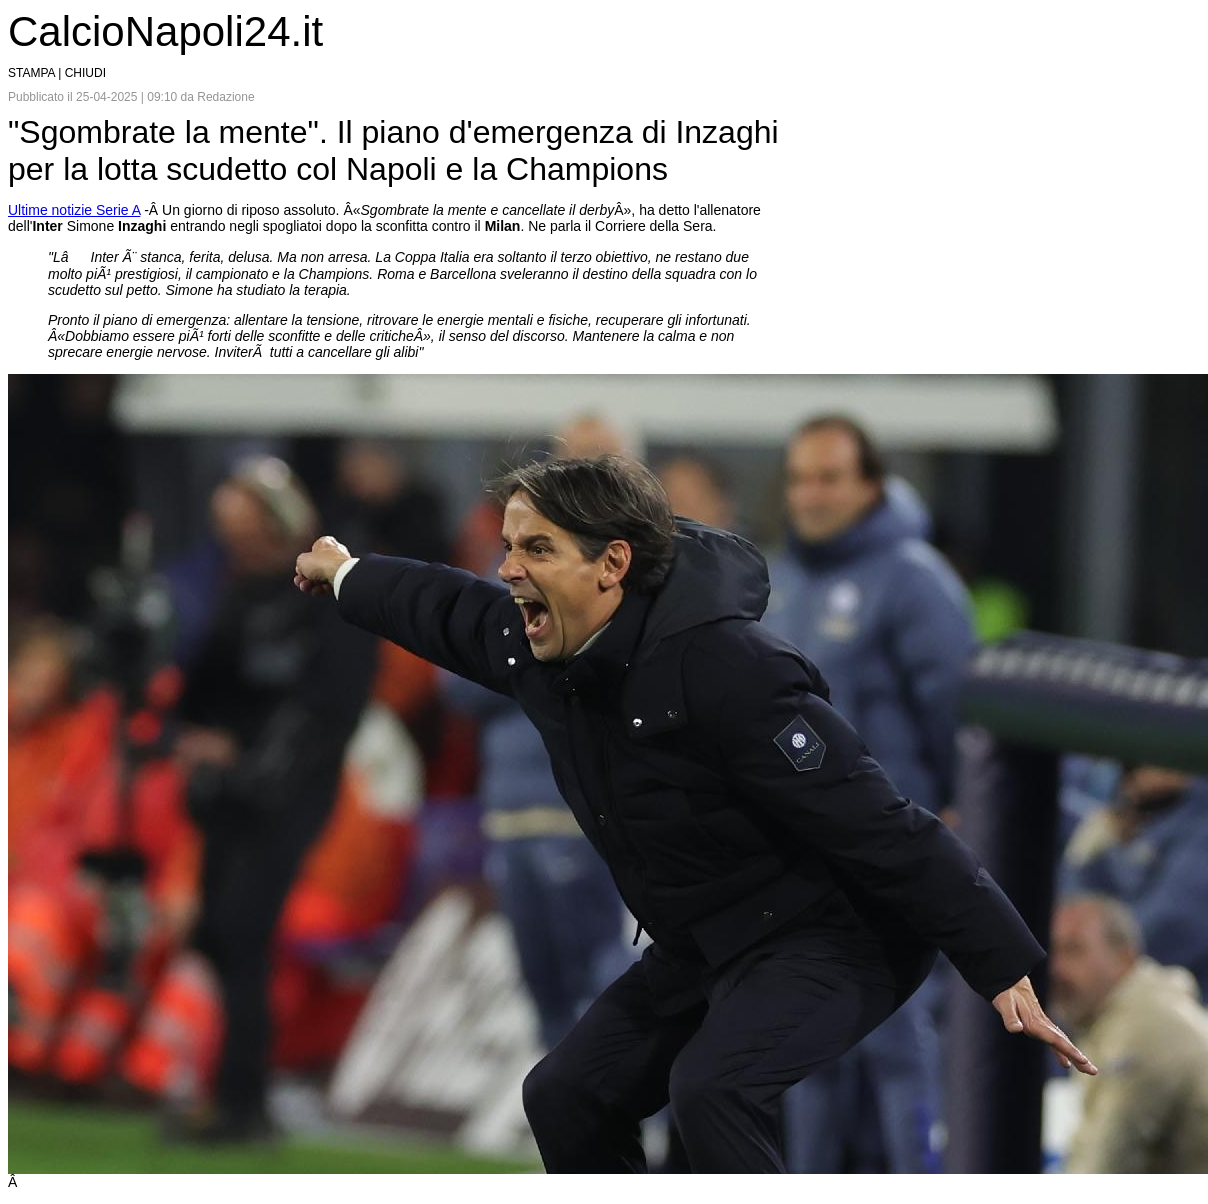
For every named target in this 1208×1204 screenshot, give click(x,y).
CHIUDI (85, 73)
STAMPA (31, 73)
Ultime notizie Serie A (74, 210)
